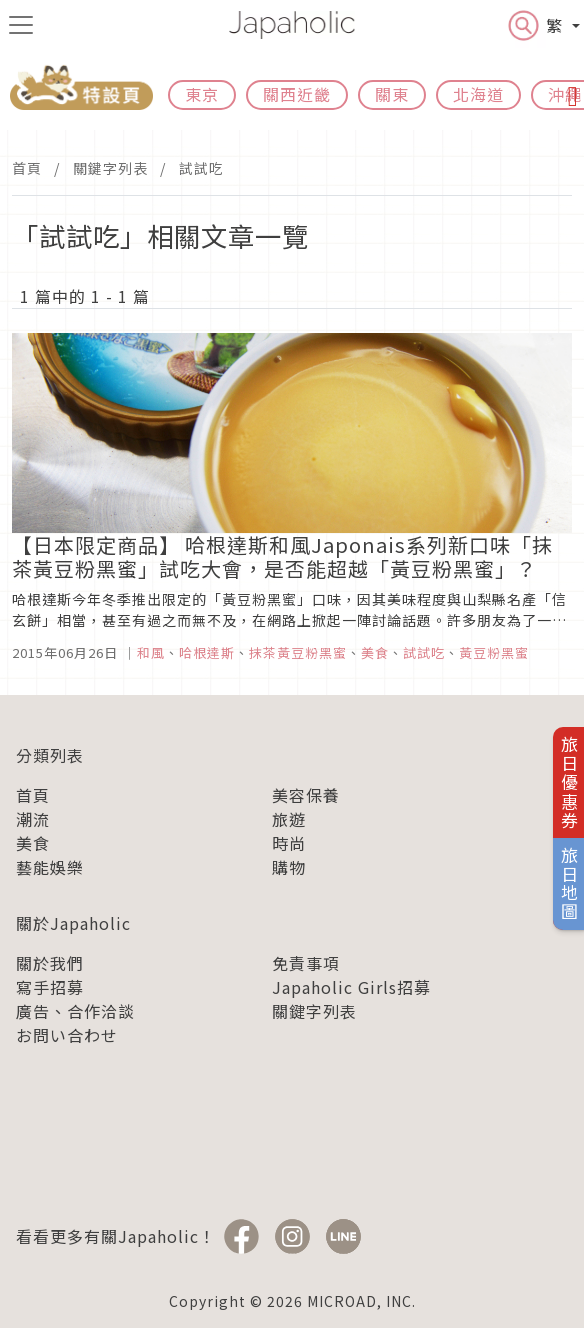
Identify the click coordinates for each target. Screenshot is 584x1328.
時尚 (289, 843)
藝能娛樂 (50, 867)
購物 (289, 867)
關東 (392, 94)
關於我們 (50, 963)
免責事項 (306, 963)
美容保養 (306, 795)
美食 (33, 843)
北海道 (478, 94)
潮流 (33, 819)
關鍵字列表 (110, 168)
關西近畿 (297, 94)
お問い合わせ (67, 1035)
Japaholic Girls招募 (351, 987)
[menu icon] (21, 25)
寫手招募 (50, 987)
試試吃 (201, 168)
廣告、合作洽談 (75, 1011)
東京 (202, 94)
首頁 (27, 168)
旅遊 (289, 819)
